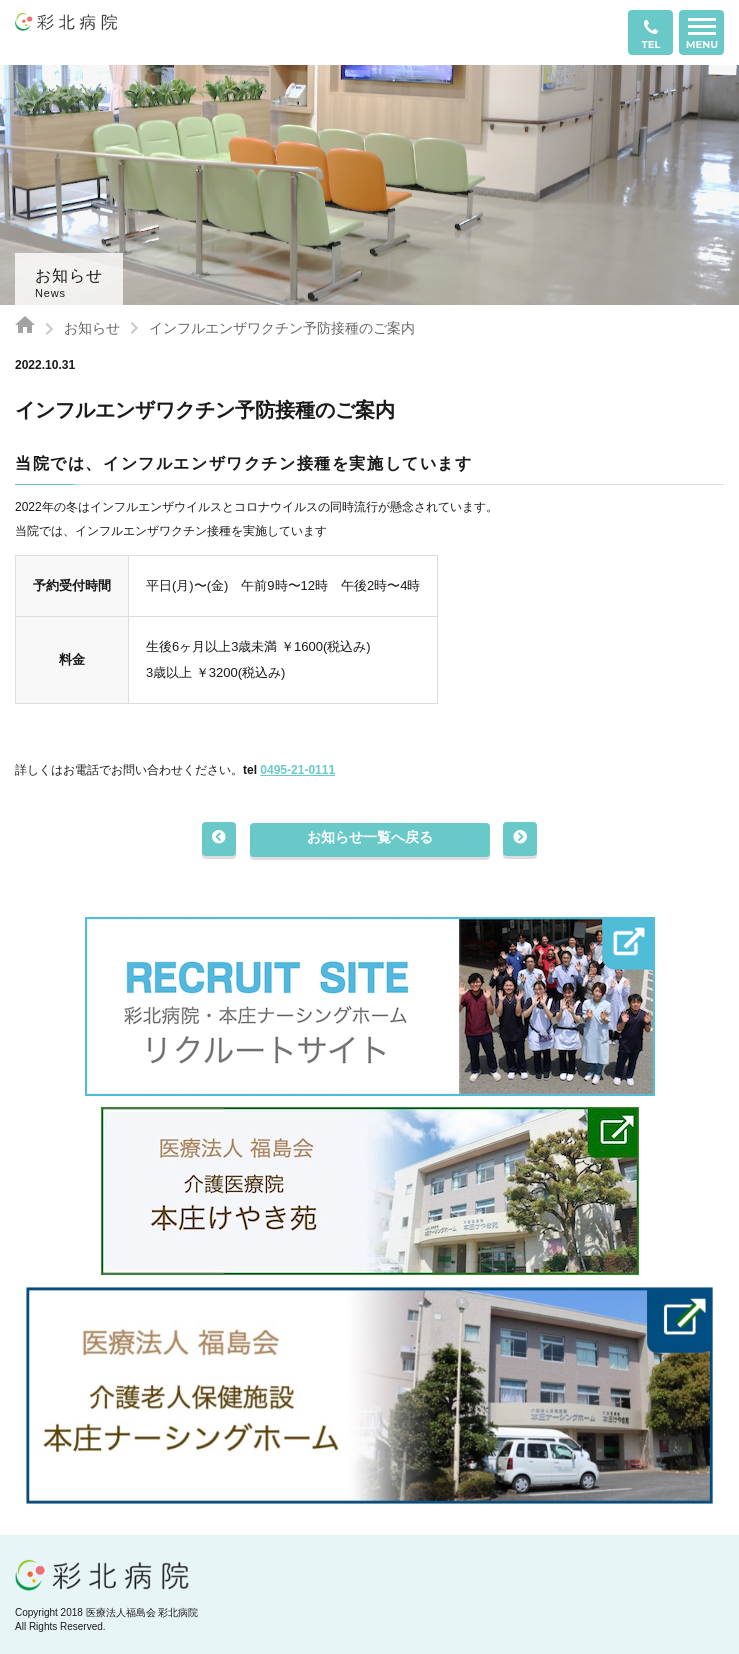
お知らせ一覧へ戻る (370, 837)
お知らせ (92, 328)
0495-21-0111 (297, 770)
